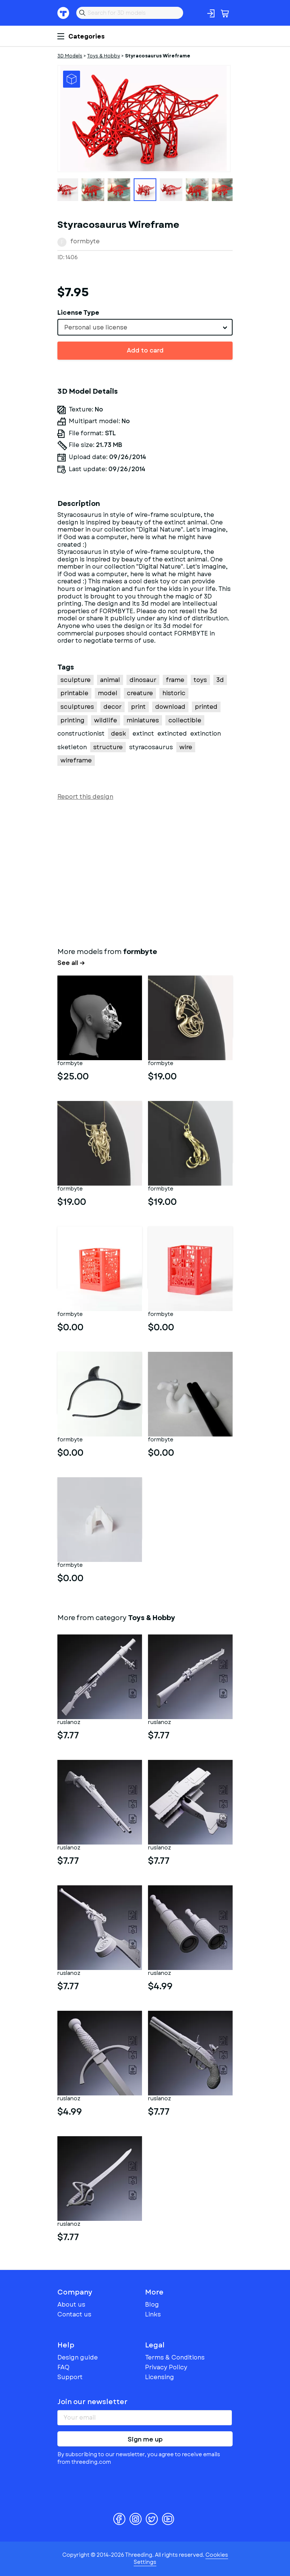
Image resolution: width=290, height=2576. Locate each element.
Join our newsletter (92, 2401)
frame (175, 680)
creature (140, 693)
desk (118, 733)
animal (110, 680)
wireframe (76, 760)
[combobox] (145, 327)
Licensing (159, 2377)
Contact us (74, 2314)
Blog (152, 2304)
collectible (184, 720)
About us (71, 2304)
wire (185, 747)
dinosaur (143, 680)
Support (70, 2377)
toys (200, 680)
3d (220, 680)
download (170, 706)
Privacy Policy (166, 2367)
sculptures (77, 706)
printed (206, 706)
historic (173, 693)
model (107, 693)
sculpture (75, 680)
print (138, 706)
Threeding (63, 13)
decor (112, 706)
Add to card (145, 350)
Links (153, 2314)
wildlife (105, 720)
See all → (71, 963)
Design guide (77, 2357)
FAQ (63, 2367)
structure (108, 747)
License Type (78, 312)
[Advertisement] (145, 872)
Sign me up (145, 2439)
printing (72, 720)
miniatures (142, 720)
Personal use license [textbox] (95, 327)
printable (74, 693)
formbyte (85, 241)
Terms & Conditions (175, 2357)
